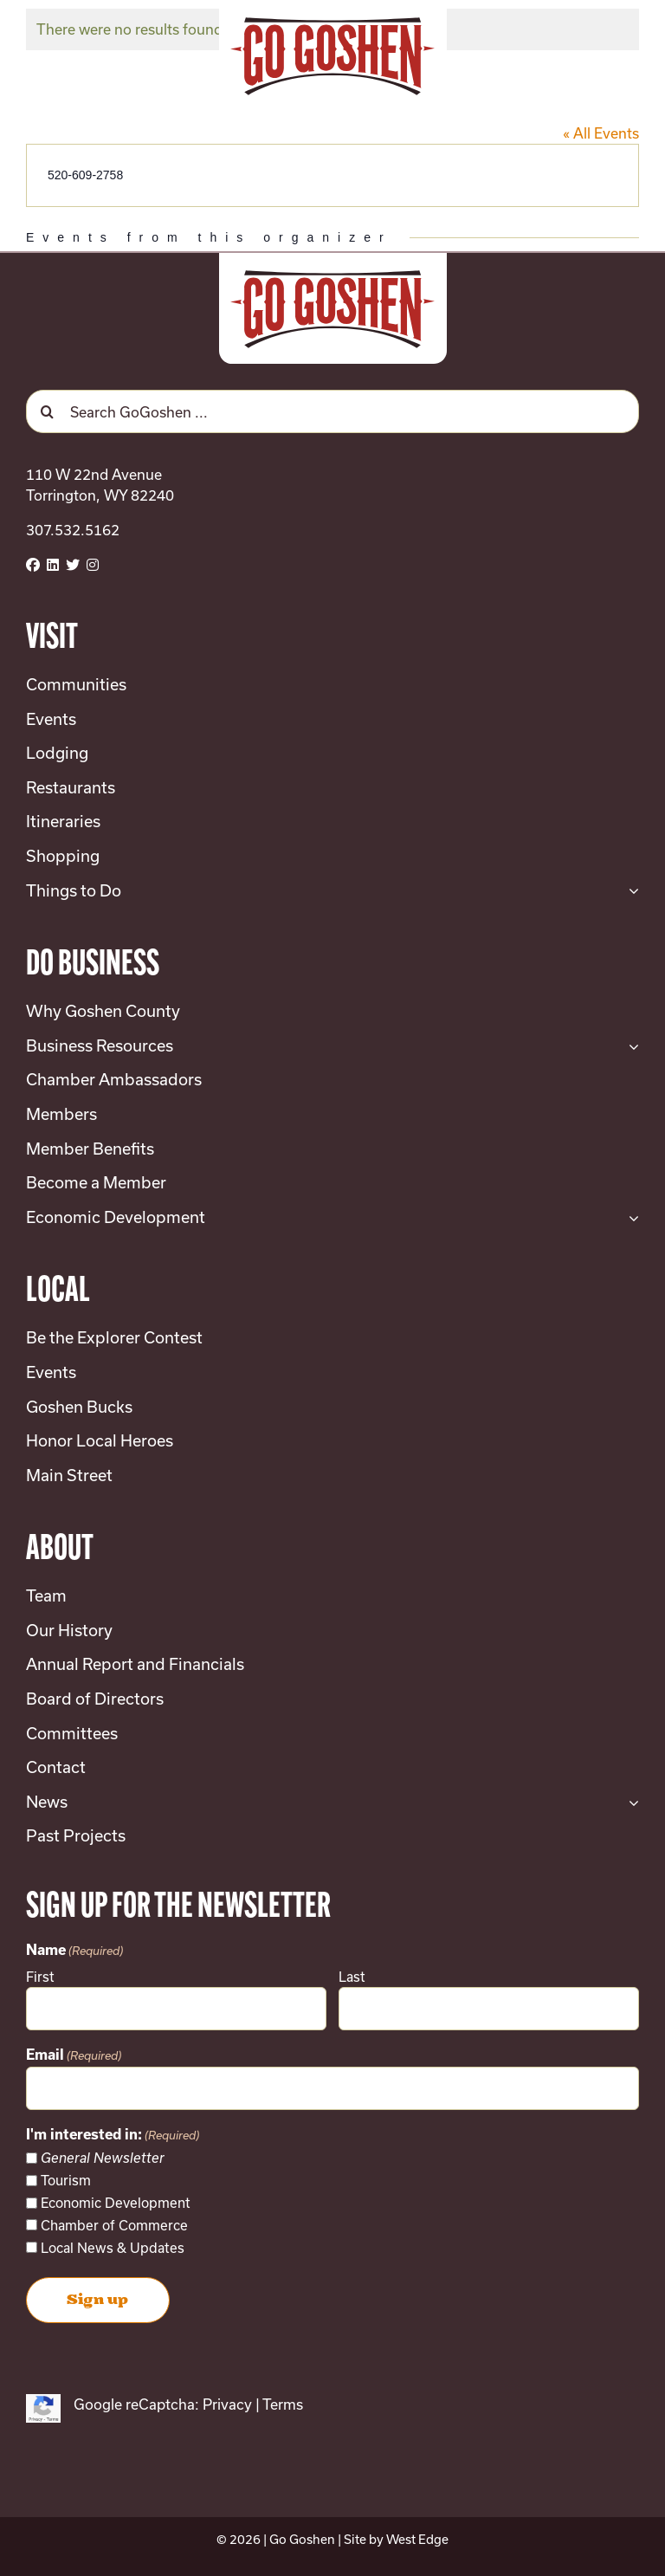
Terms (282, 2404)
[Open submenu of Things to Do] (630, 891)
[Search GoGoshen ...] (332, 411)
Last (352, 1976)
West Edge (417, 2539)
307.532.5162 (72, 529)
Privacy (227, 2404)
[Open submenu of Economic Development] (630, 1217)
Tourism (66, 2180)
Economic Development (115, 2202)
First (40, 1976)
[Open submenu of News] (630, 1802)
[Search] (47, 411)
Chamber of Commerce (114, 2225)
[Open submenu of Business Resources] (630, 1046)
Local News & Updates (112, 2248)
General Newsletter (103, 2158)
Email (73, 2056)
